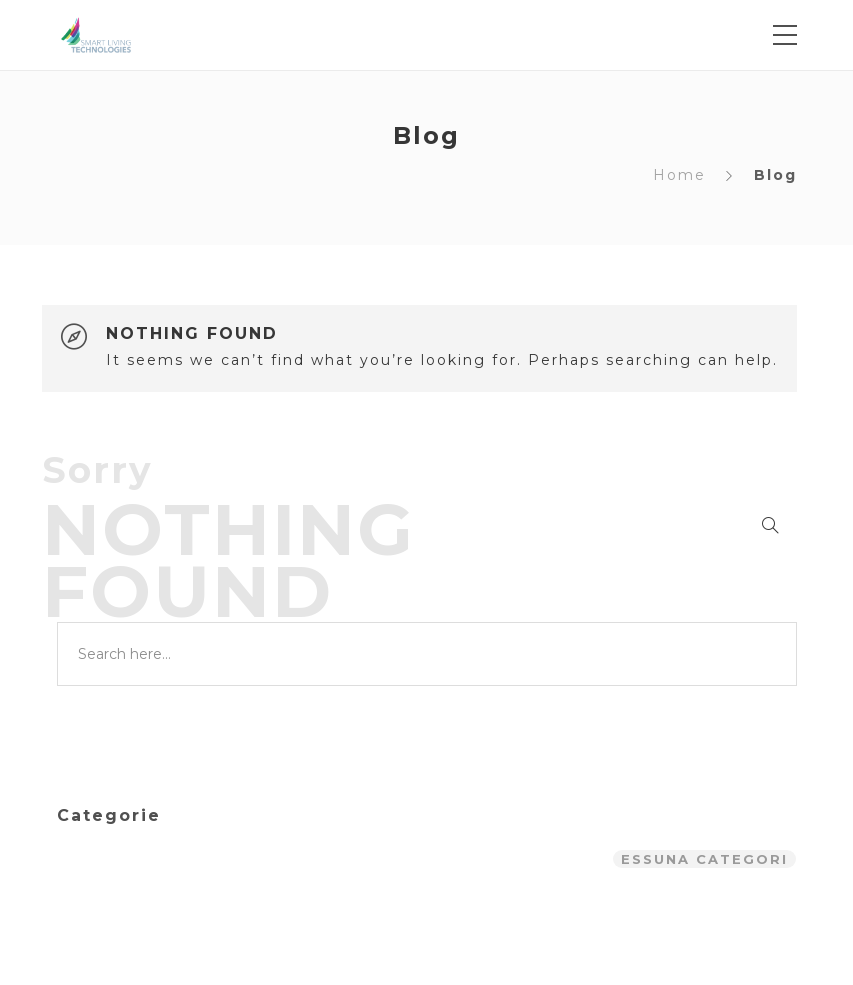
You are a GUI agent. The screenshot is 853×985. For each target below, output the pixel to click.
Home (679, 175)
